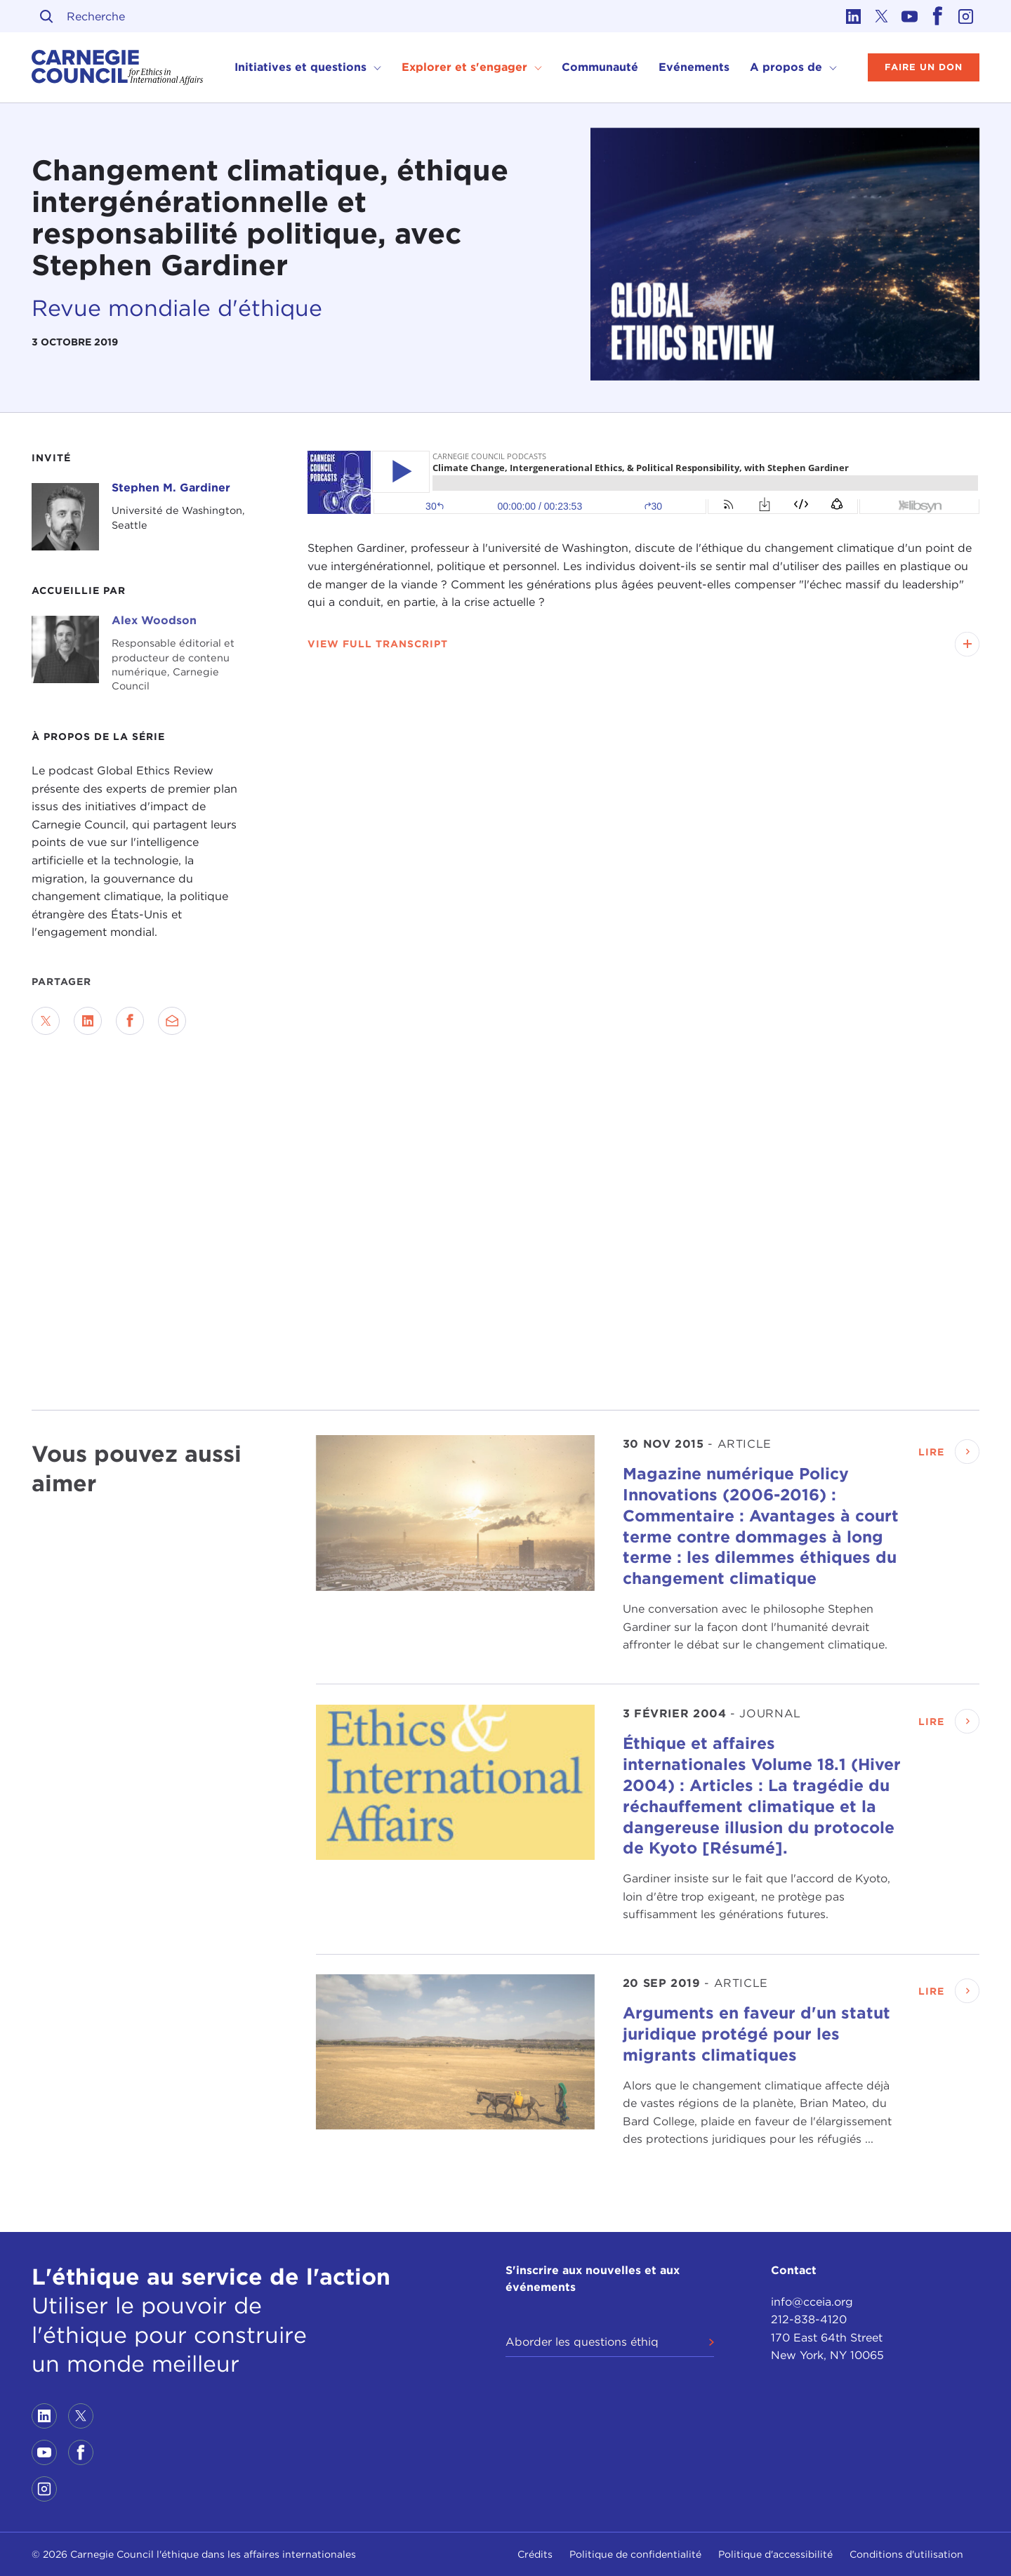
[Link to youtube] (909, 16)
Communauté (600, 67)
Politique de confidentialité (635, 2554)
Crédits (535, 2554)
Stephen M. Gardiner (171, 487)
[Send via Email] (172, 1021)
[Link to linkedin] (853, 16)
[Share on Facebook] (130, 1021)
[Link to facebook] (937, 16)
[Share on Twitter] (46, 1021)
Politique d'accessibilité (775, 2554)
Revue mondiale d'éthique (177, 308)
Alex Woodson (154, 620)
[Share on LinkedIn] (88, 1021)
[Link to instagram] (965, 16)
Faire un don (924, 67)
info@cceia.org (812, 2302)
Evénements (694, 67)
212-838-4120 (809, 2319)
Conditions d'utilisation (906, 2554)
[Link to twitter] (881, 16)
